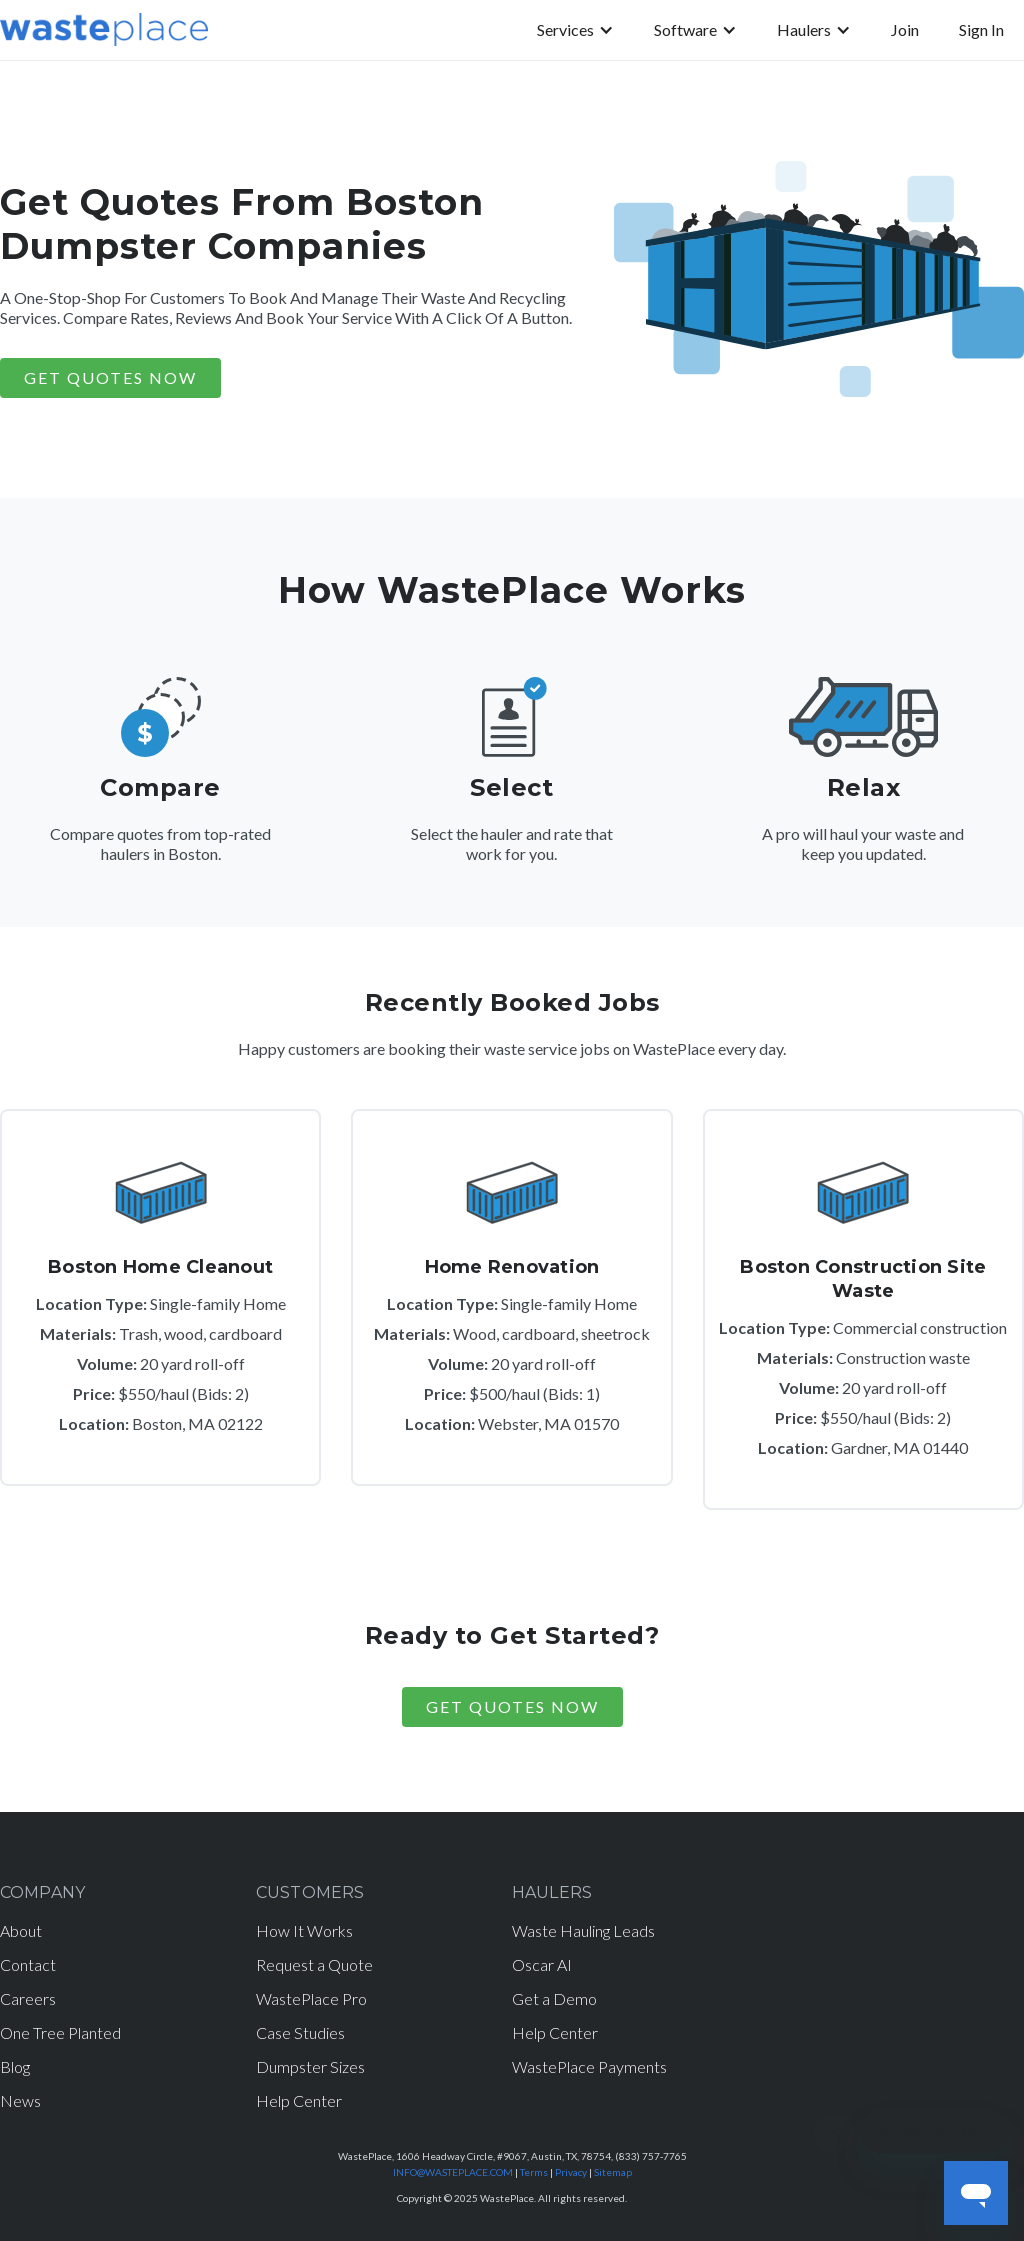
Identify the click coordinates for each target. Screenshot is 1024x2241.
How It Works (304, 1930)
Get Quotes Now (512, 1706)
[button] (575, 30)
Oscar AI (542, 1964)
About (21, 1930)
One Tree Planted (60, 2032)
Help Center (299, 2100)
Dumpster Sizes (310, 2066)
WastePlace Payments (589, 2066)
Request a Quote (314, 1964)
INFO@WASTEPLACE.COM (453, 2172)
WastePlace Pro (311, 1998)
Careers (28, 1998)
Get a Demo (554, 1998)
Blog (15, 2066)
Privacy (571, 2172)
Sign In (981, 29)
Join (905, 29)
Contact (28, 1964)
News (20, 2100)
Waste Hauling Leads (583, 1930)
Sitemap (613, 2172)
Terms (534, 2172)
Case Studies (300, 2032)
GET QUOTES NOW (110, 377)
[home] (104, 30)
